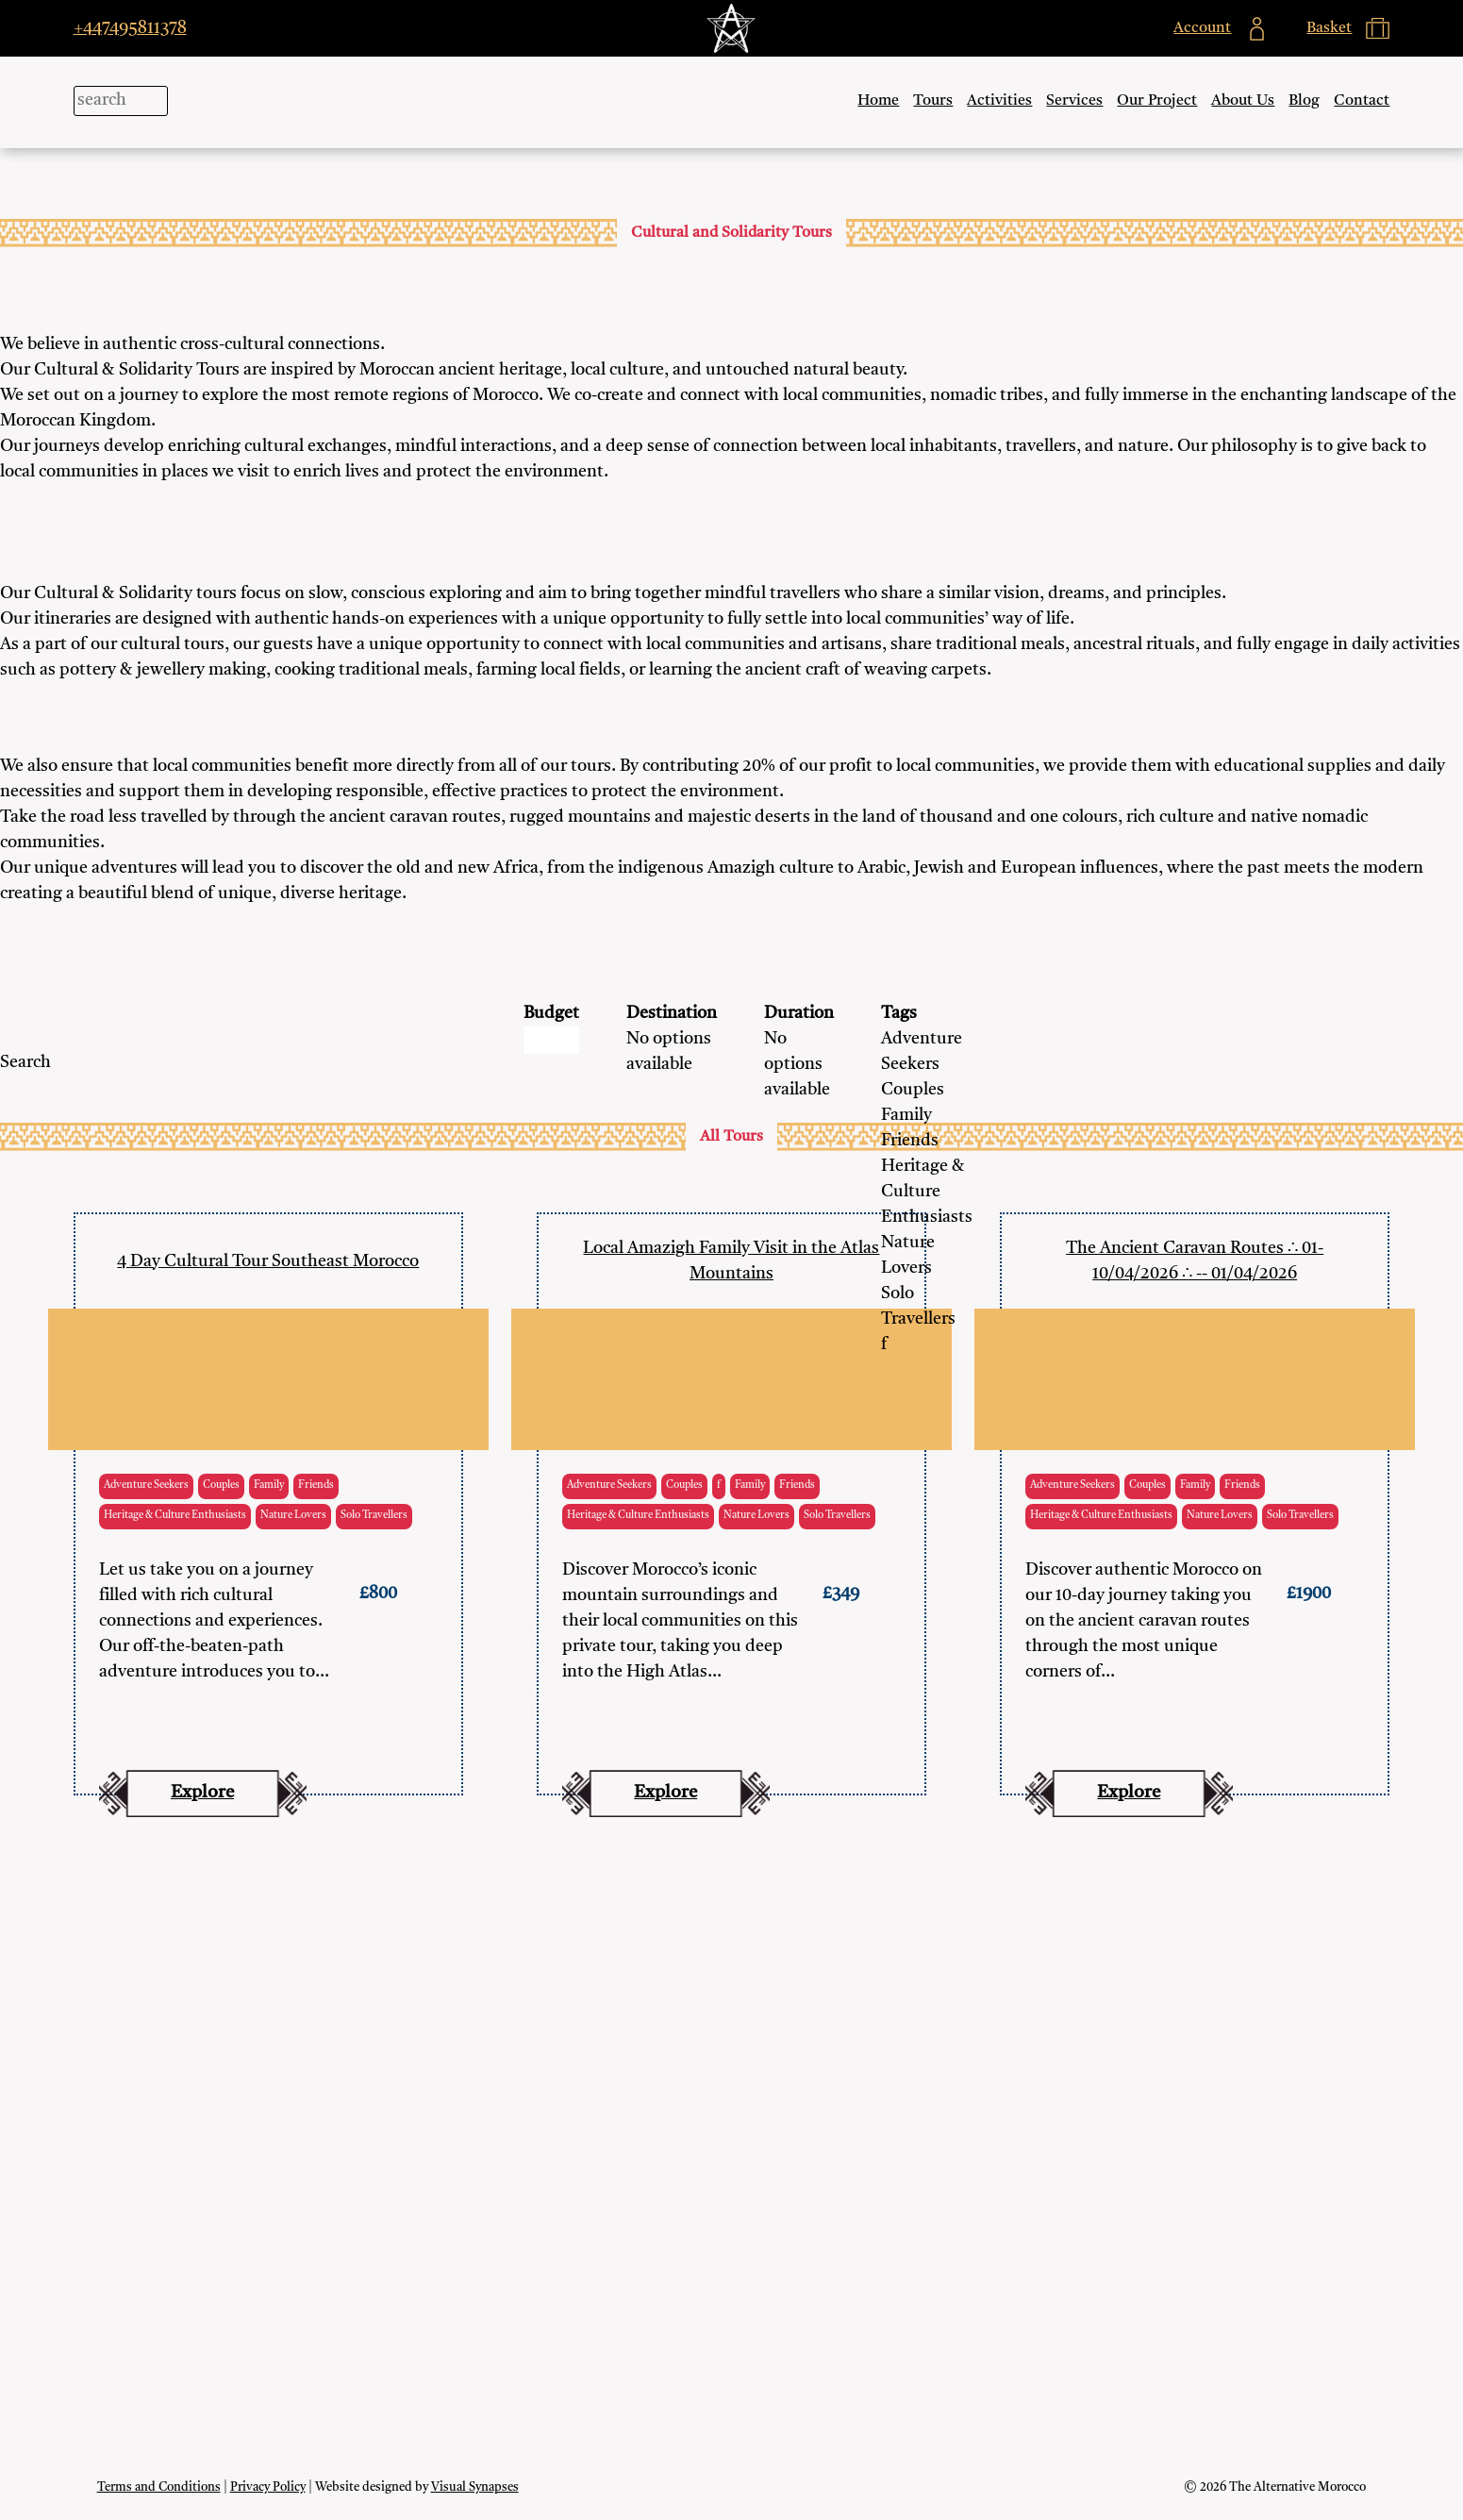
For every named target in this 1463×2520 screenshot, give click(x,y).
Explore (202, 1793)
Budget (551, 1013)
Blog (1304, 100)
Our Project (1157, 100)
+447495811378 (130, 28)
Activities (999, 100)
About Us (1242, 100)
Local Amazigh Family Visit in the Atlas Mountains (731, 1261)
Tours (933, 100)
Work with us (731, 2197)
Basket (731, 2118)
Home (878, 100)
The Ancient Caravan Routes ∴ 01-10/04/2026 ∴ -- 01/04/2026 (1194, 1261)
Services (1074, 100)
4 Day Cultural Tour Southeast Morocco (268, 1261)
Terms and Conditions (159, 2487)
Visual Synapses (475, 2487)
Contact (1361, 100)
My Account (731, 2078)
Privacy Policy (268, 2487)
